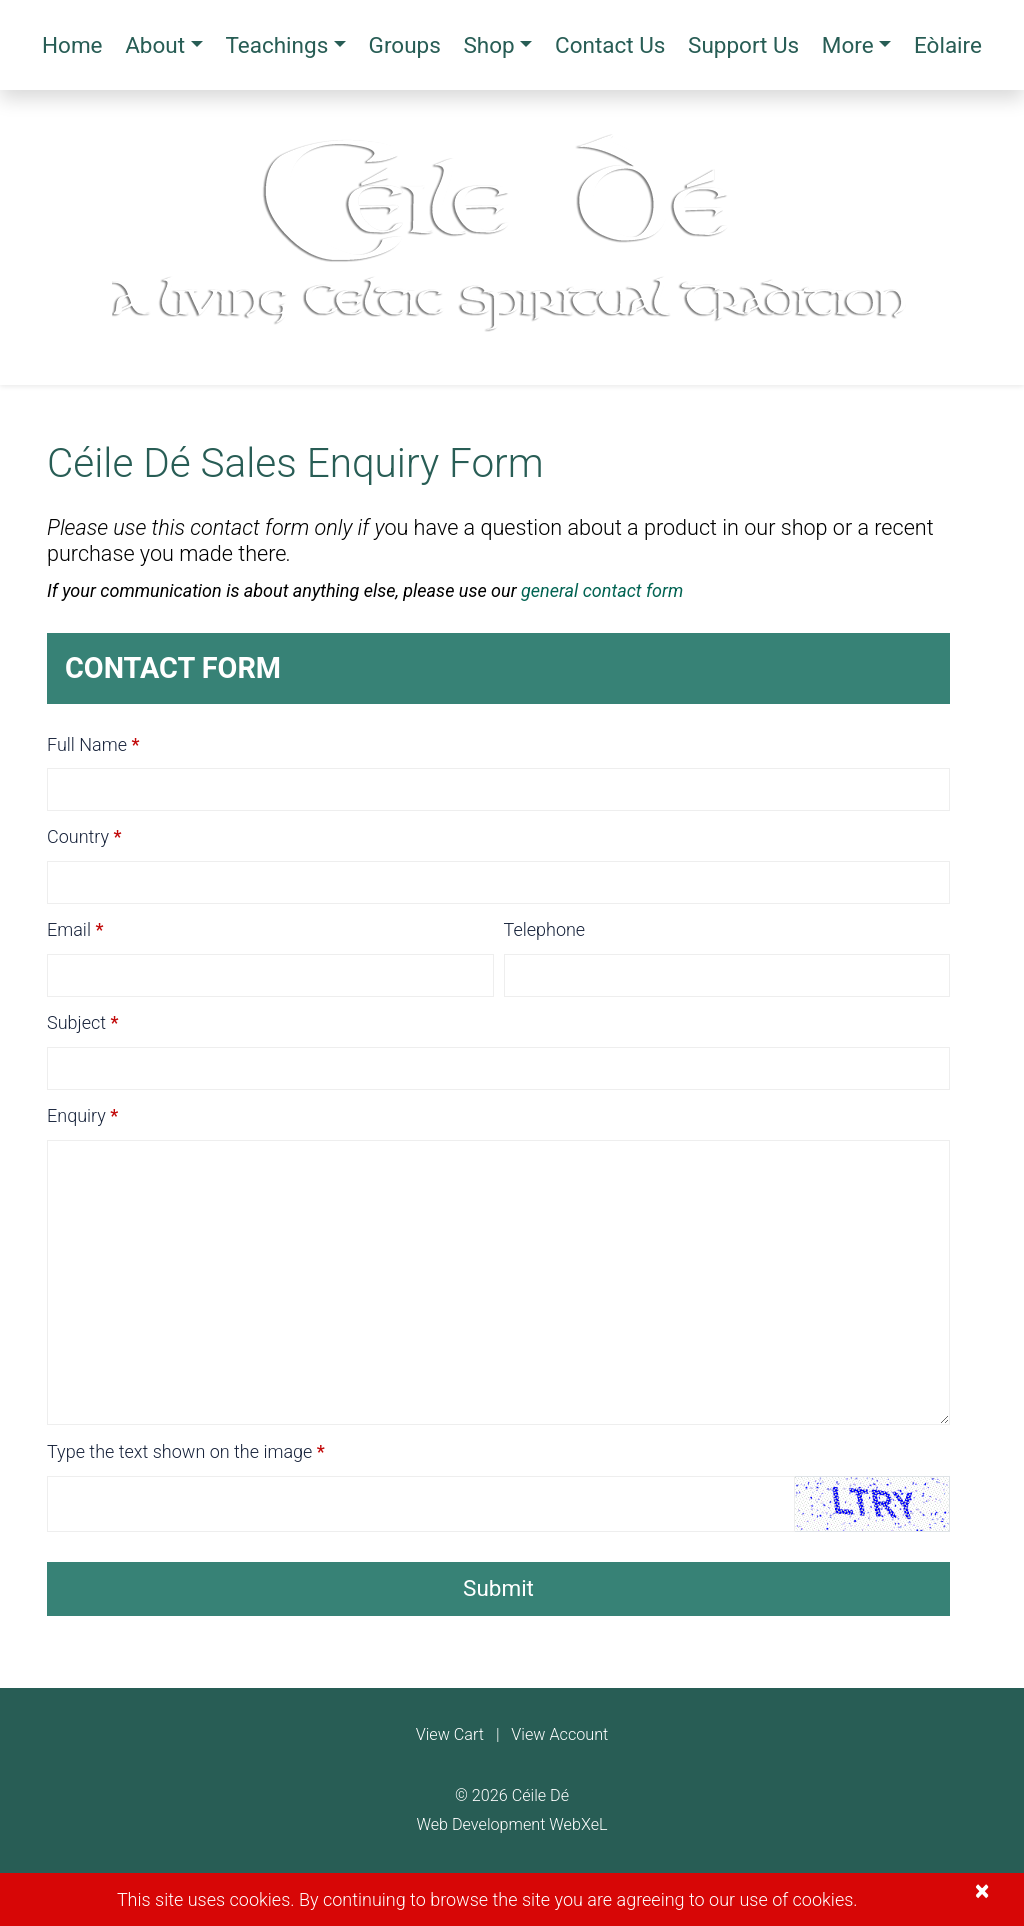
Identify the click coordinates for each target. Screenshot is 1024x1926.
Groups (405, 45)
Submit (498, 1588)
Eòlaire (948, 45)
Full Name (87, 744)
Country (78, 836)
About (155, 45)
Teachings (276, 45)
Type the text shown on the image (179, 1451)
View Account (559, 1734)
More (848, 45)
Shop (488, 45)
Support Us (743, 45)
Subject (76, 1022)
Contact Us (610, 45)
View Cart (450, 1734)
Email (69, 929)
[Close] (982, 1891)
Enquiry (76, 1115)
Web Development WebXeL (511, 1824)
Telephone (545, 929)
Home (72, 45)
